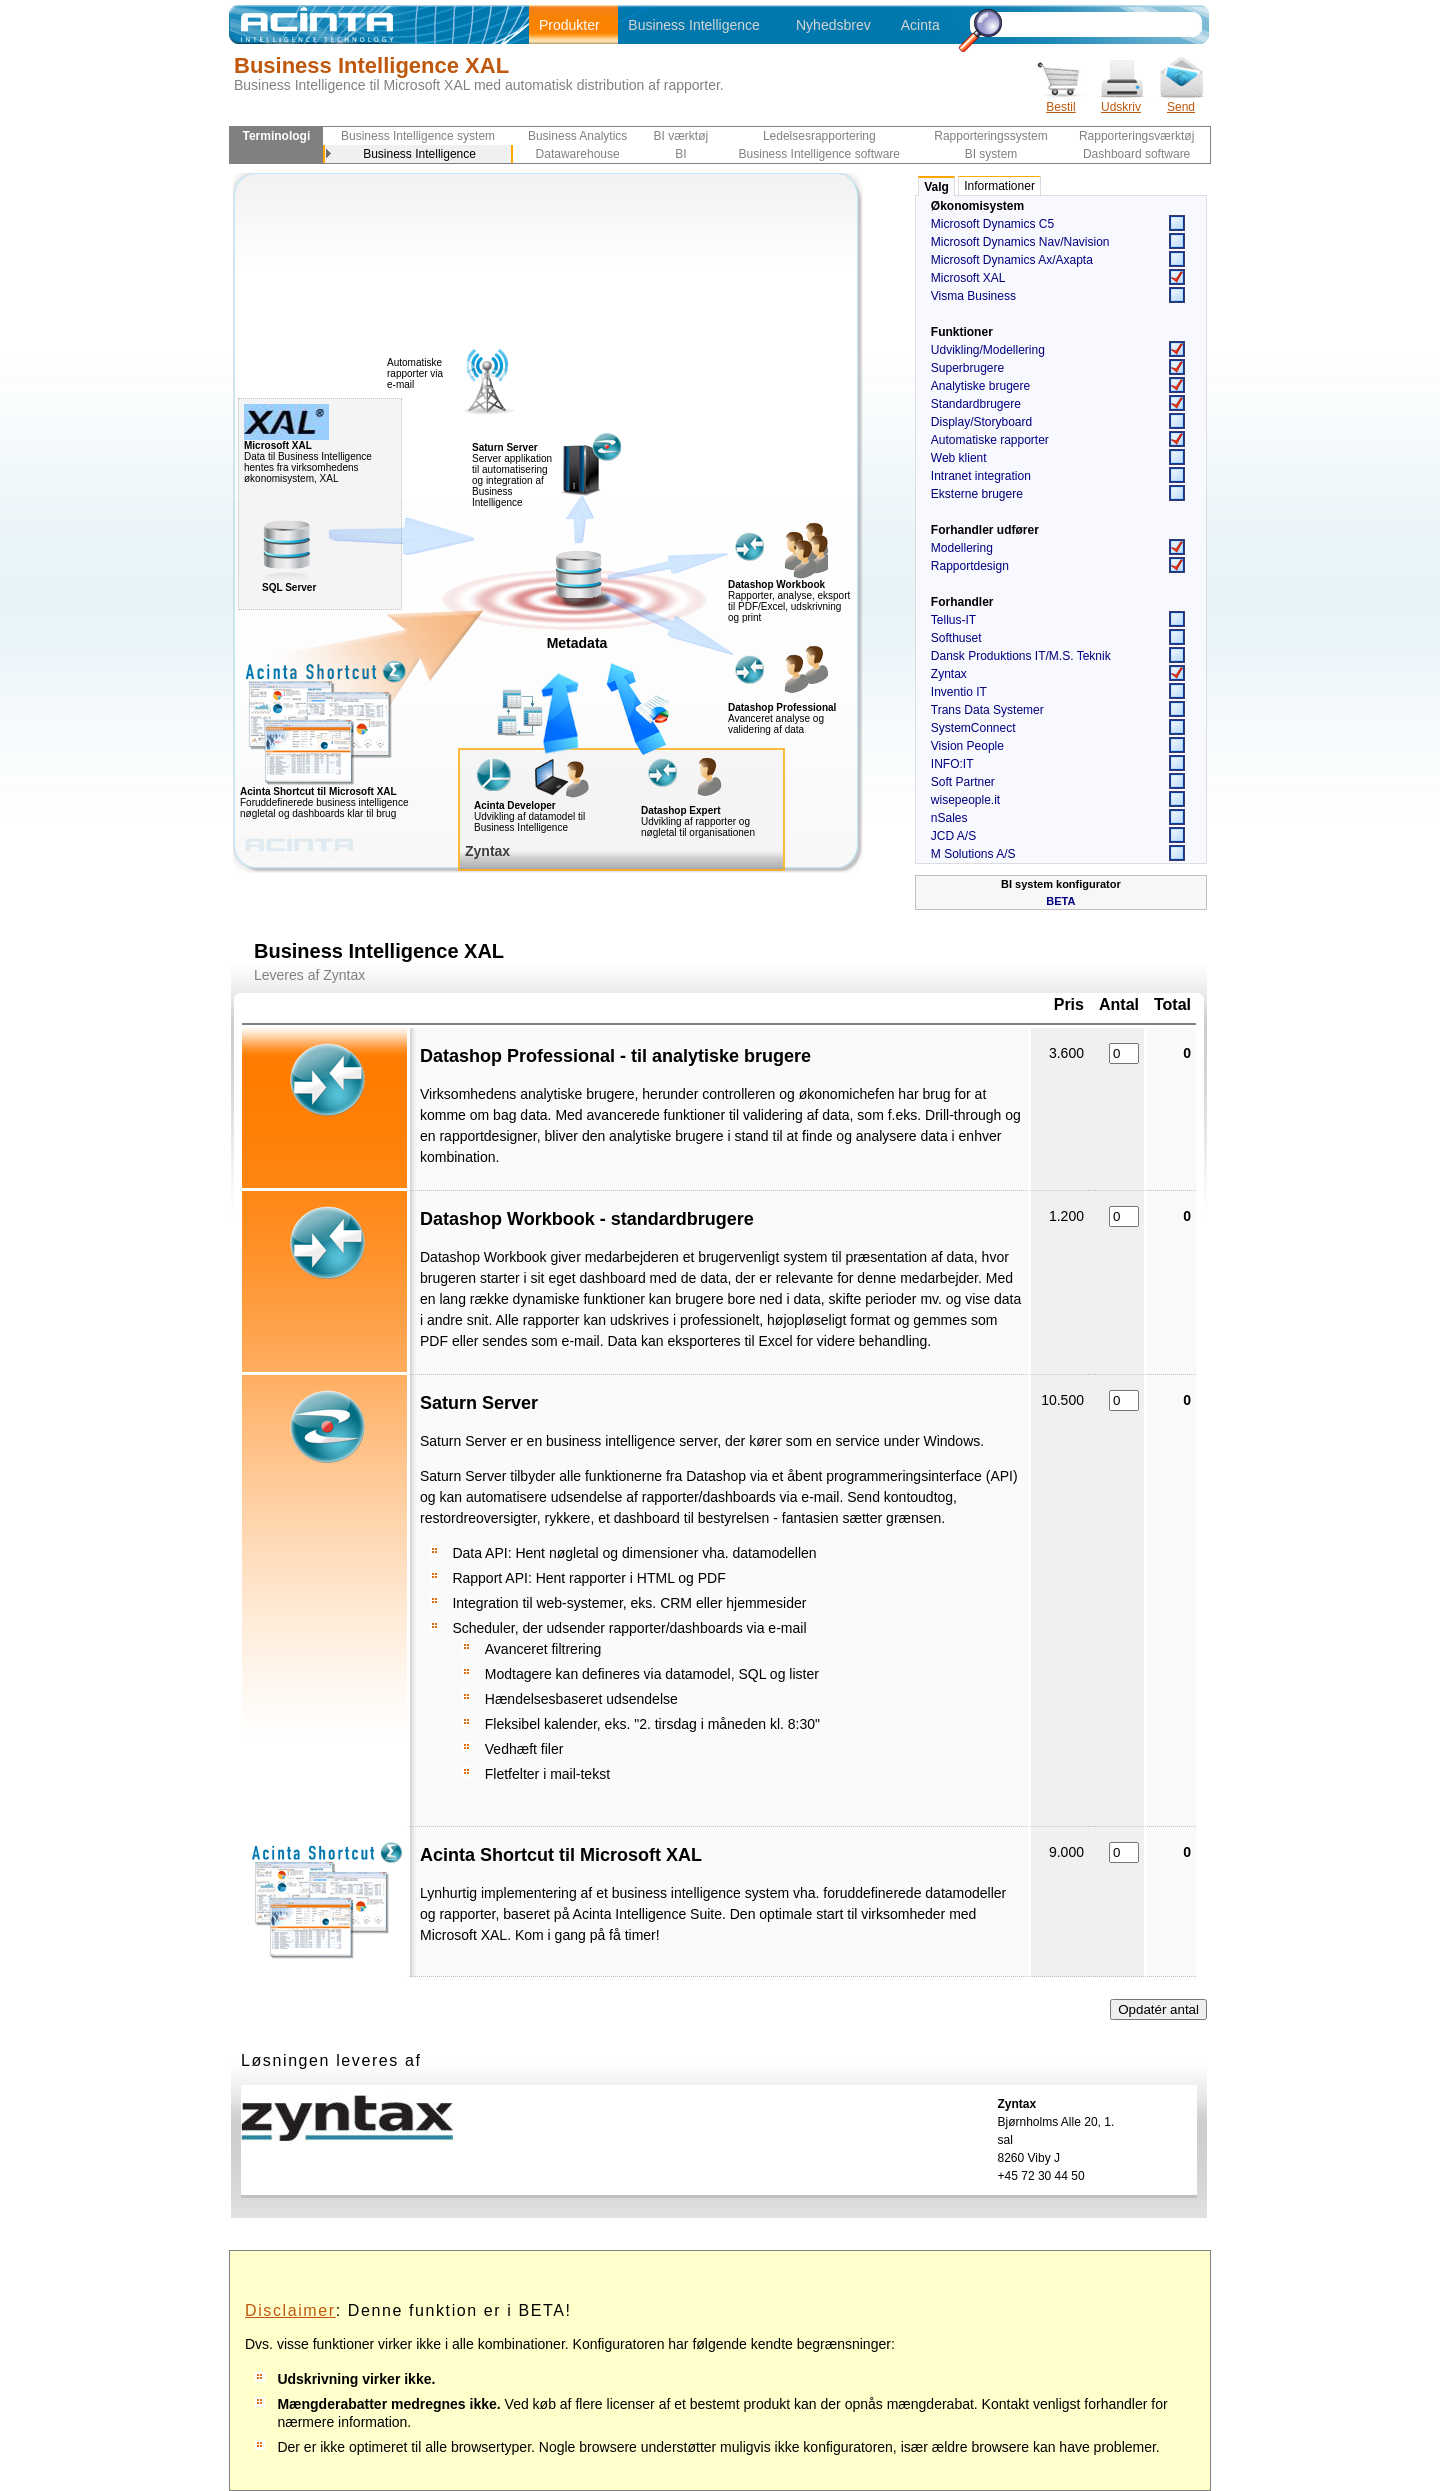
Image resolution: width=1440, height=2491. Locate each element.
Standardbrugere (976, 404)
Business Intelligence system (418, 136)
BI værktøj (681, 136)
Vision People (967, 746)
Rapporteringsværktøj (1136, 136)
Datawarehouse (578, 154)
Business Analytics (577, 136)
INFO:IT (952, 764)
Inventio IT (959, 692)
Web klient (959, 458)
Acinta (920, 25)
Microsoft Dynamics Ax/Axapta (1012, 260)
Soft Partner (963, 782)
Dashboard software (1136, 154)
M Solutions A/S (973, 854)
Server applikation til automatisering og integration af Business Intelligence (512, 475)
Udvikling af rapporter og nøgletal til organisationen (698, 827)
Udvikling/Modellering (988, 350)
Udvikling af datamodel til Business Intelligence (529, 822)
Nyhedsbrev (833, 25)
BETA (1060, 901)
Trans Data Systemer (987, 710)
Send (1181, 100)
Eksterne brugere (977, 494)
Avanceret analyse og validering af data (776, 724)
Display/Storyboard (981, 422)
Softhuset (956, 638)
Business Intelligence (694, 25)
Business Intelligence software (819, 154)
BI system (991, 154)
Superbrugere (967, 368)
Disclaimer (290, 2310)
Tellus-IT (953, 620)
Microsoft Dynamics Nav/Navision (1020, 242)
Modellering (962, 548)
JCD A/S (953, 836)
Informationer (999, 186)
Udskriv (1121, 100)
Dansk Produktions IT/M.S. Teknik (1021, 656)
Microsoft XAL (968, 278)
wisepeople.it (965, 800)
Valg (936, 187)
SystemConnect (973, 728)
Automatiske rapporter (990, 440)
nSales (949, 818)
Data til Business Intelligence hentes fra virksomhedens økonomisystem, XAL (308, 457)
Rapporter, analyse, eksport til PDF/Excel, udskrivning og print (789, 606)
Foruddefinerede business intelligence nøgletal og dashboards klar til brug (365, 798)
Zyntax (949, 674)
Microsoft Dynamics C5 (992, 224)
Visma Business (973, 296)
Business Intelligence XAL (371, 65)
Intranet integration (981, 476)
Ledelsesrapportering (819, 136)
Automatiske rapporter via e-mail (415, 373)
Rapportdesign (970, 566)
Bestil (1061, 100)
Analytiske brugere (980, 386)
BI (680, 154)
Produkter (569, 25)
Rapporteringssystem (990, 136)
